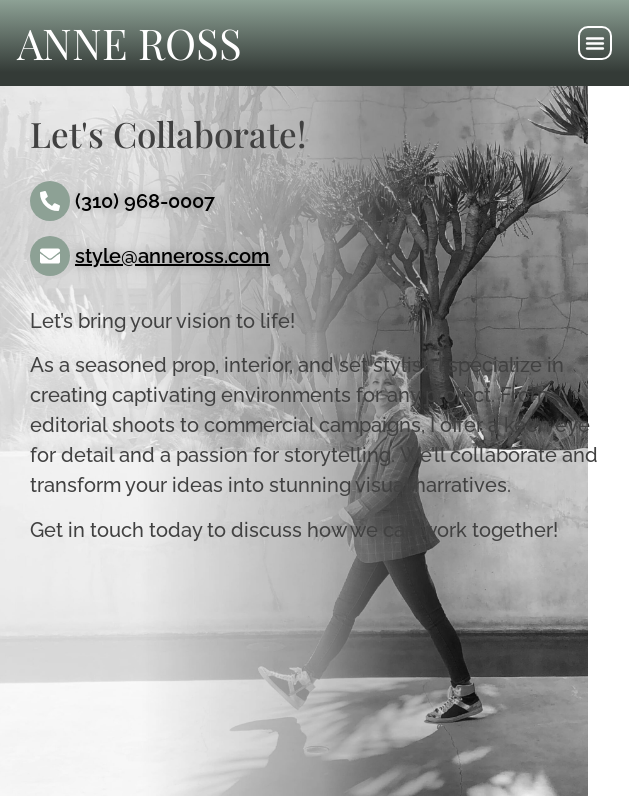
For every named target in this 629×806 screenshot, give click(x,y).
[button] (595, 43)
